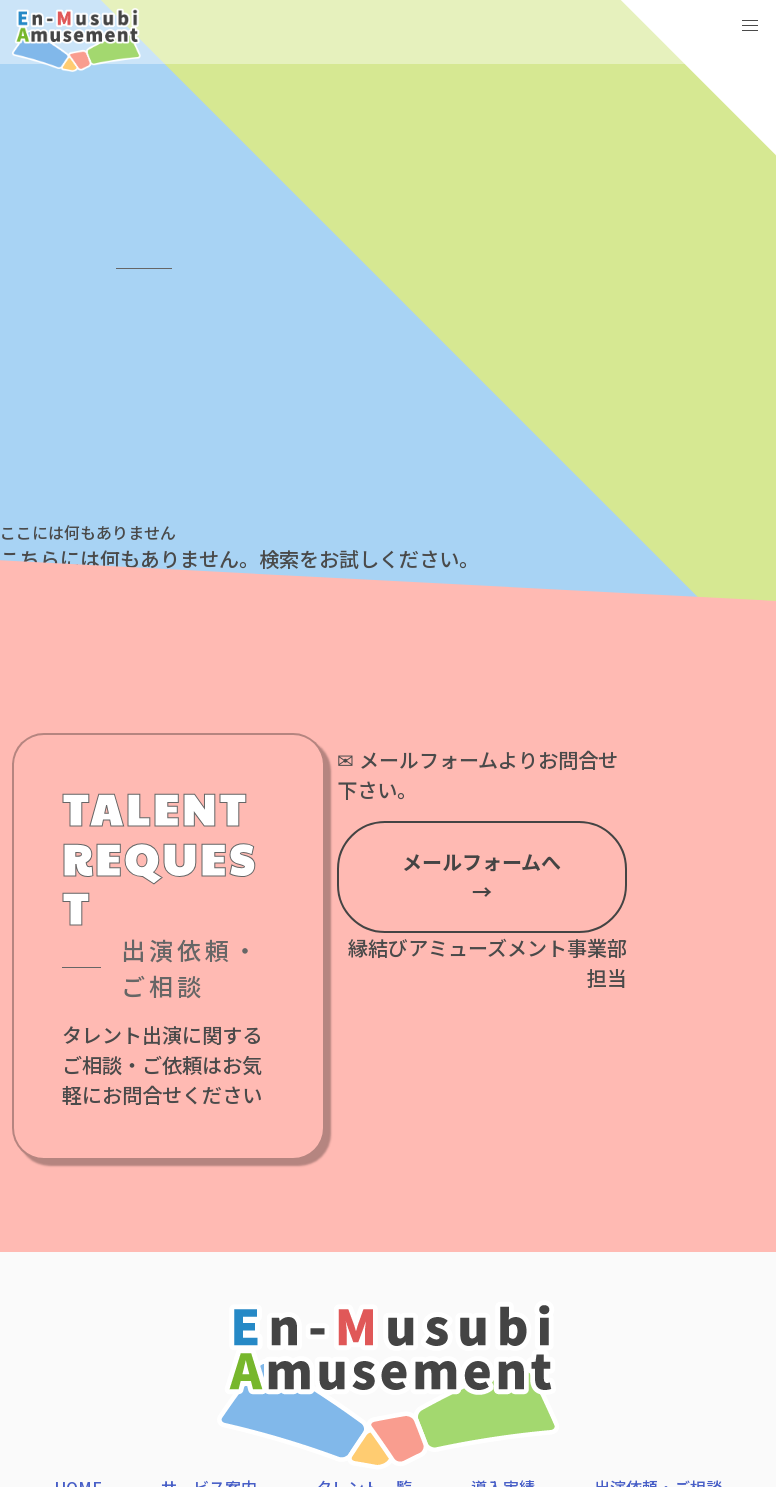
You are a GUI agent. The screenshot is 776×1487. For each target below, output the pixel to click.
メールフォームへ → (481, 876)
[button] (750, 26)
